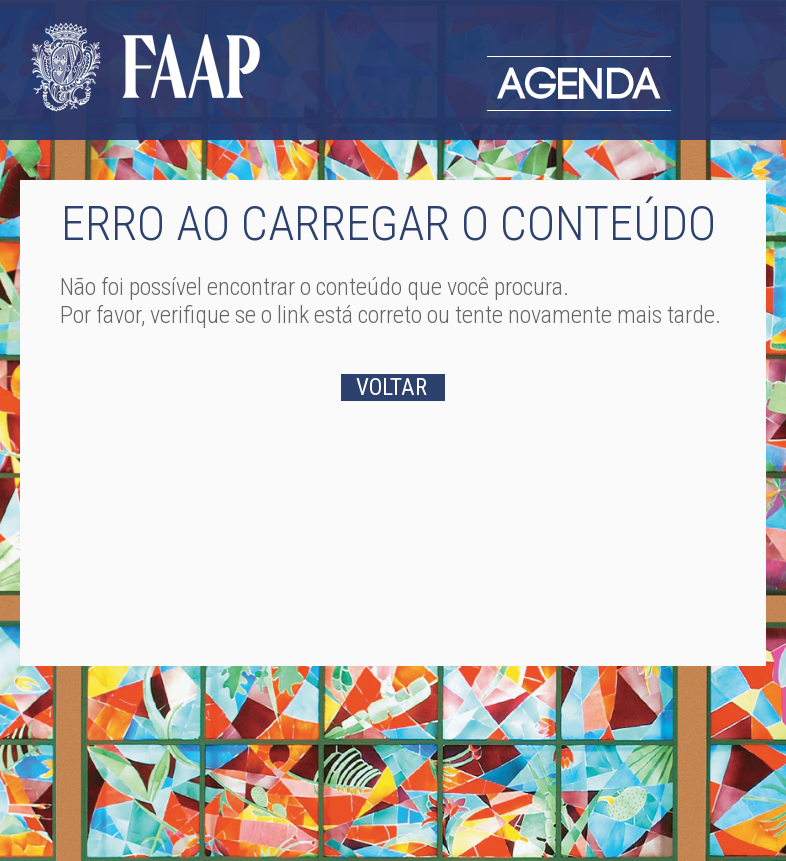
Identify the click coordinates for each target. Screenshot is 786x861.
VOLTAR (391, 387)
